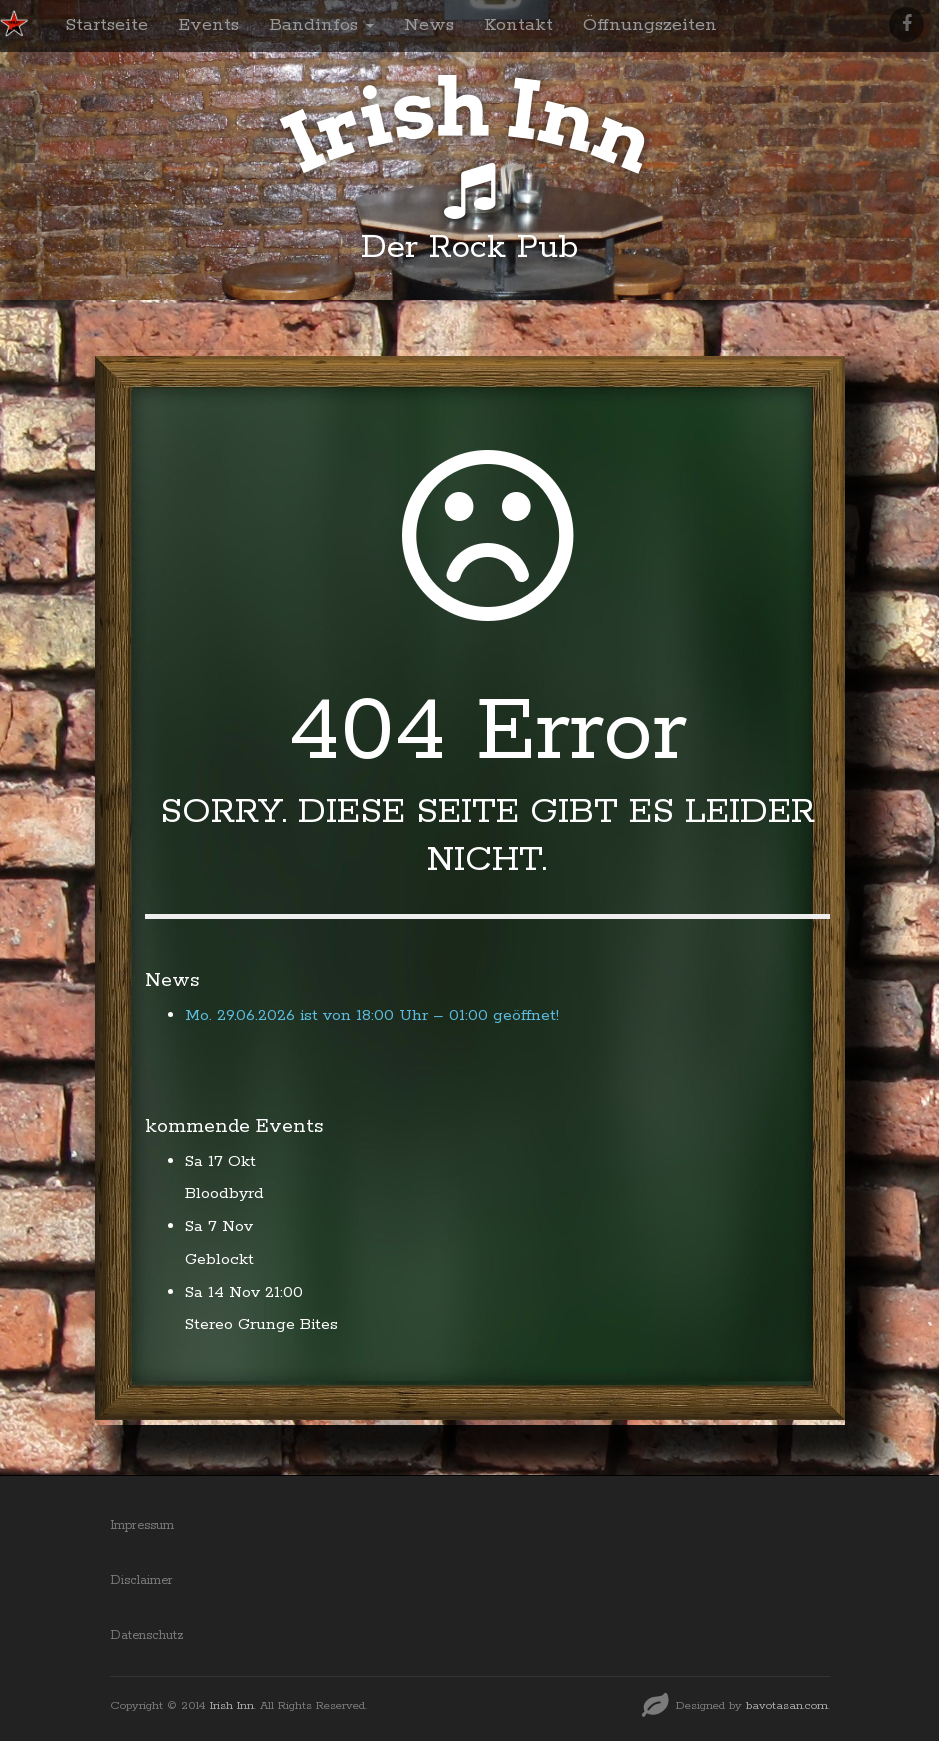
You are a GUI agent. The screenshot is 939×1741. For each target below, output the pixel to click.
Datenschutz (147, 1635)
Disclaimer (141, 1580)
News (429, 25)
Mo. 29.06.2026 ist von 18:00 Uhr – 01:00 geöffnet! (372, 1015)
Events (208, 25)
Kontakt (518, 25)
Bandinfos (321, 25)
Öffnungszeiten (650, 25)
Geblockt (219, 1259)
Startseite (106, 25)
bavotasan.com (787, 1705)
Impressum (142, 1525)
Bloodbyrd (224, 1193)
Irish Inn (232, 1705)
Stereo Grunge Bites (261, 1324)
